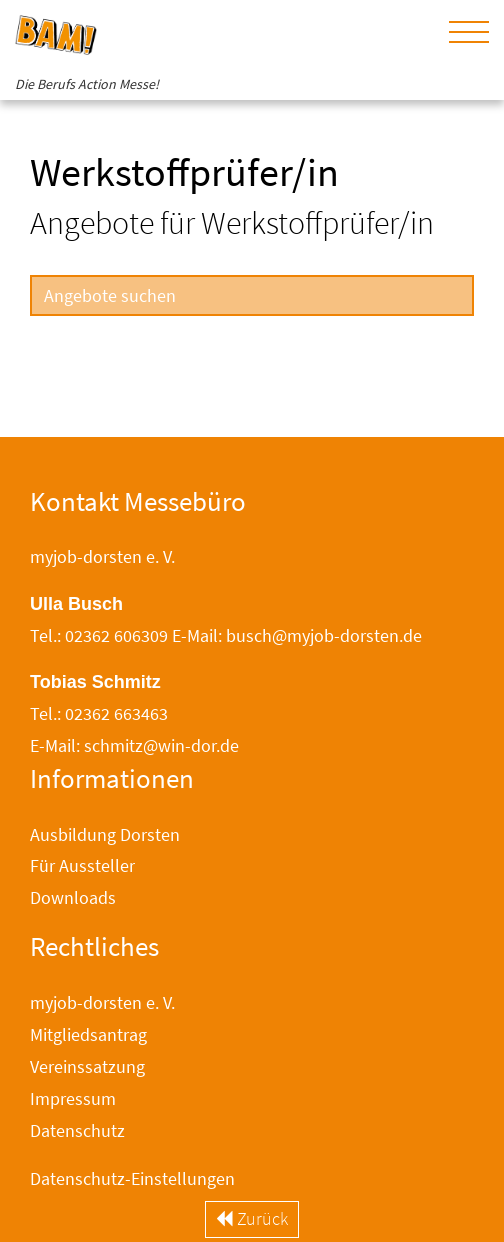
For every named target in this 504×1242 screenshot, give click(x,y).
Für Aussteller (82, 865)
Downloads (73, 897)
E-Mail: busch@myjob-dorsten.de (297, 635)
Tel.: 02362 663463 (99, 713)
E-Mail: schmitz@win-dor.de (134, 745)
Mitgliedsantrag (88, 1034)
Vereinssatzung (87, 1066)
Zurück (252, 1218)
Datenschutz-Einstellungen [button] (132, 1178)
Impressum (73, 1098)
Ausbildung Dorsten (105, 834)
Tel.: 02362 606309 (99, 635)
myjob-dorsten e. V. (102, 1002)
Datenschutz (77, 1130)
